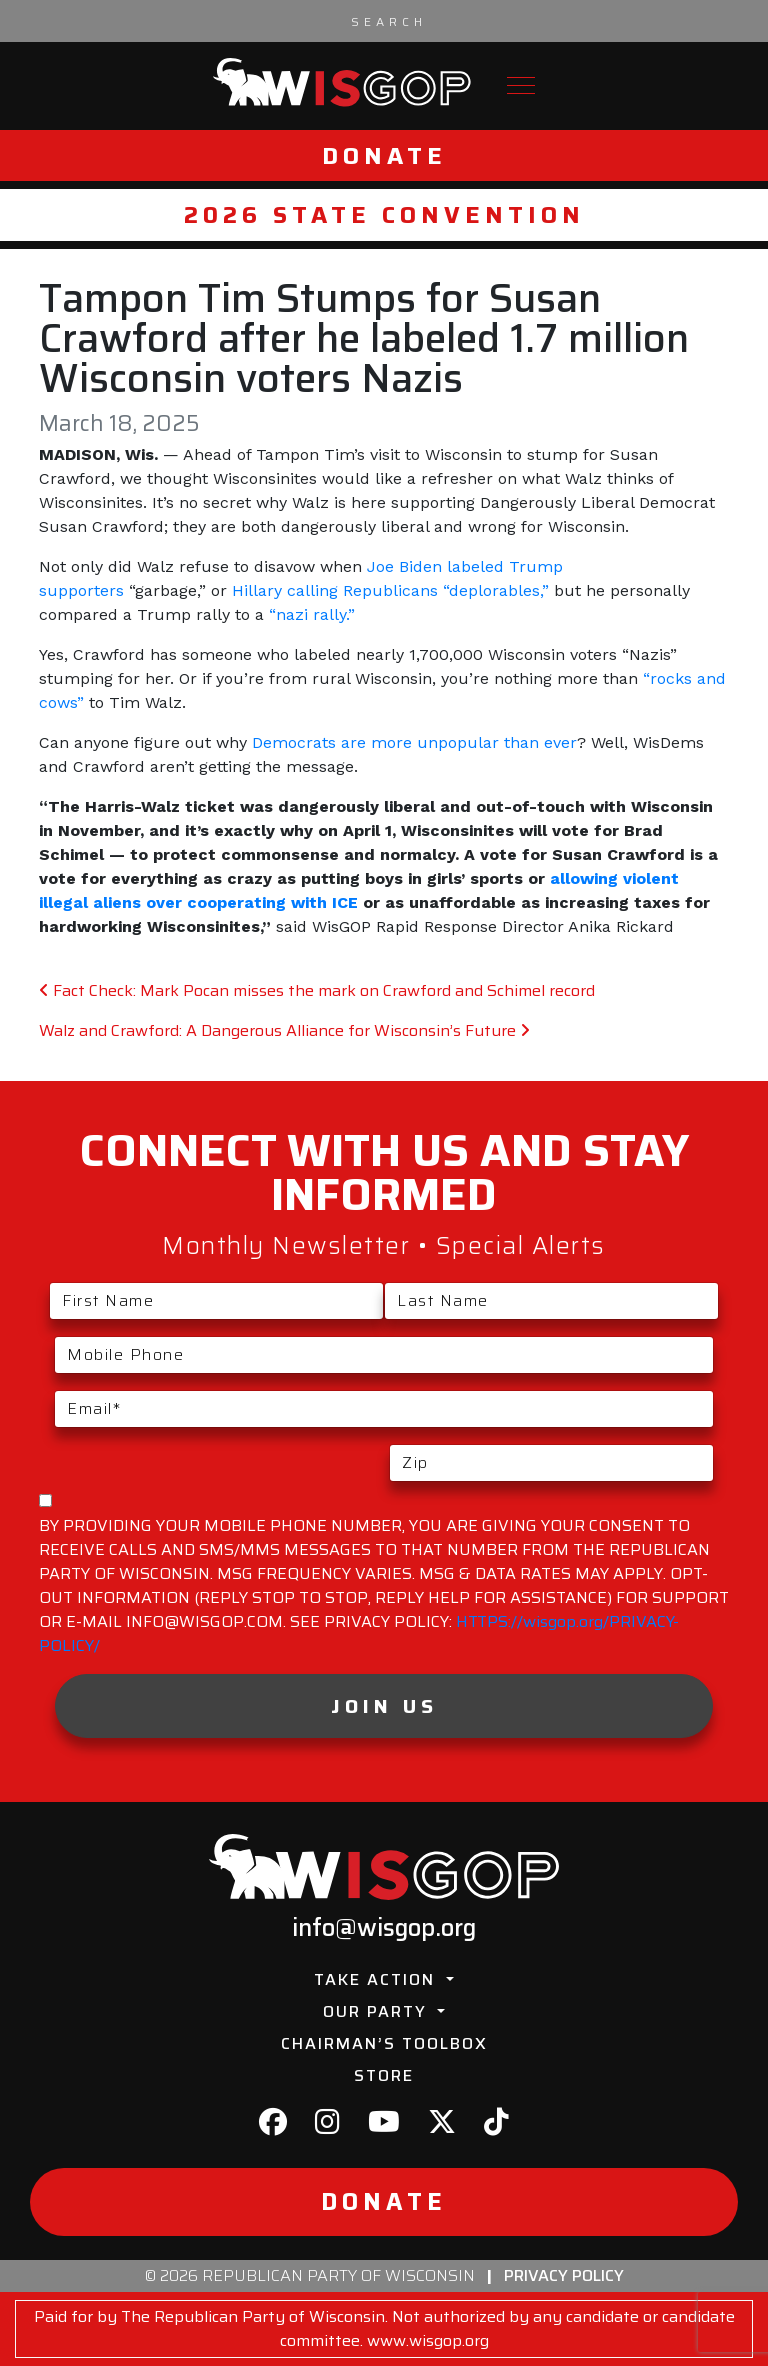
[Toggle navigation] (521, 85)
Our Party (378, 2011)
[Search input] (389, 21)
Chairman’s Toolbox (384, 2043)
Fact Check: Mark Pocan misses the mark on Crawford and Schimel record (317, 990)
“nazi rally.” (312, 614)
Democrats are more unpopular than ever (414, 742)
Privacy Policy (564, 2275)
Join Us (384, 1706)
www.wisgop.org (428, 2340)
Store (384, 2075)
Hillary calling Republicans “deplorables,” (390, 590)
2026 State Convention (384, 214)
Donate (384, 155)
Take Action (377, 1979)
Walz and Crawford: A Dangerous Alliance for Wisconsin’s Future (284, 1030)
